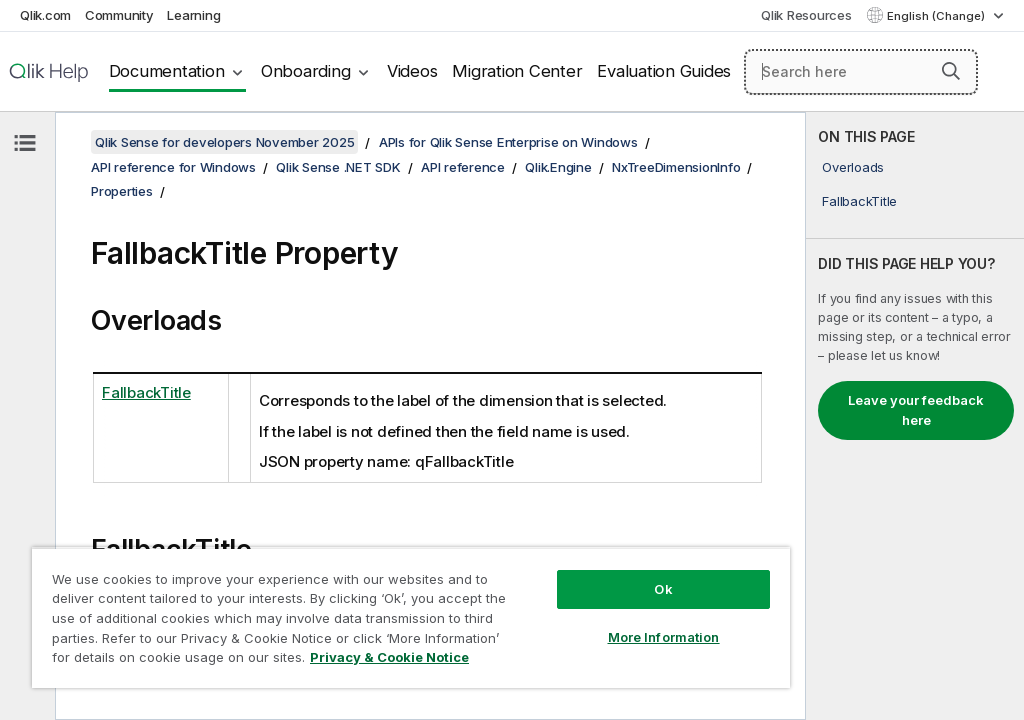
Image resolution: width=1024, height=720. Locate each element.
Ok (663, 589)
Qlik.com (45, 15)
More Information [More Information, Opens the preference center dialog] (664, 637)
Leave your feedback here (916, 410)
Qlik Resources (806, 15)
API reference (463, 167)
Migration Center (517, 71)
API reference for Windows (173, 167)
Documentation (167, 71)
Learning (193, 15)
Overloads (853, 167)
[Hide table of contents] (25, 143)
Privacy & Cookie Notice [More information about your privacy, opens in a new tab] (389, 657)
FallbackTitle (859, 201)
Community (119, 15)
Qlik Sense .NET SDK (338, 167)
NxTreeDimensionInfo (676, 167)
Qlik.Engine (558, 167)
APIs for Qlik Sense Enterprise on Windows (508, 142)
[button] (951, 71)
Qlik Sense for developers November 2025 (224, 142)
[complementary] (915, 416)
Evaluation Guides (664, 71)
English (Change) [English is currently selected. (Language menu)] (937, 16)
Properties (122, 191)
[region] (411, 617)
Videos (412, 71)
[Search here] (861, 72)
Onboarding (306, 71)
